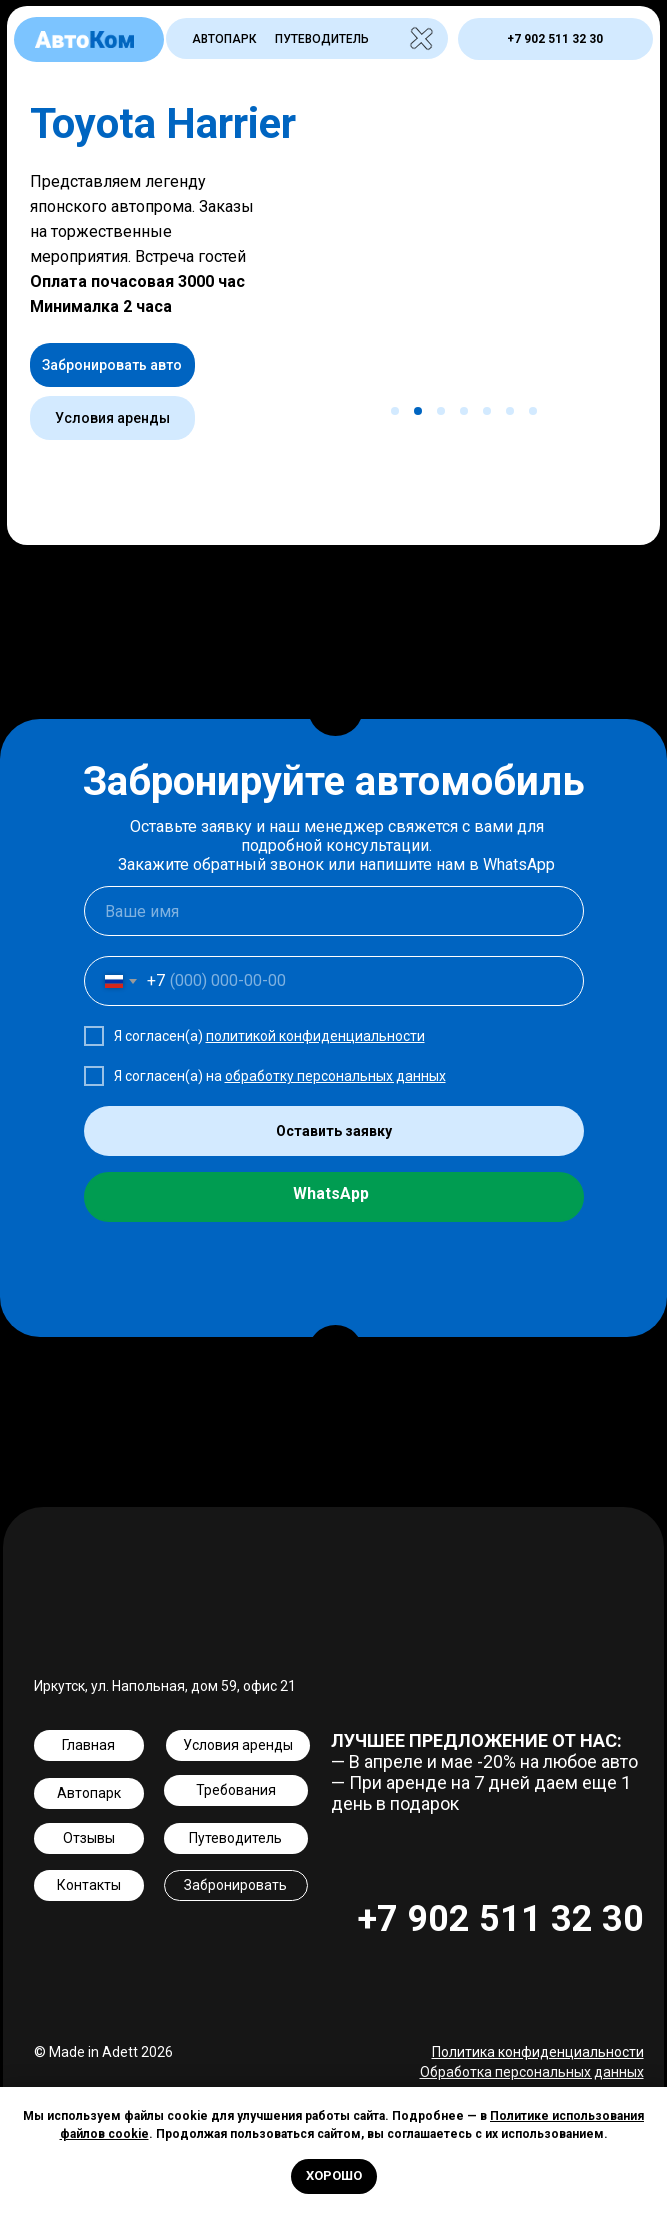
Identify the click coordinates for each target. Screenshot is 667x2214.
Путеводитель (322, 39)
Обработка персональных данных (532, 2072)
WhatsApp (331, 1193)
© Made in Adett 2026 (103, 2052)
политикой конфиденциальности (315, 1036)
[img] (420, 38)
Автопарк (224, 39)
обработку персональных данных (335, 1076)
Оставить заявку (334, 1131)
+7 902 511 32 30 (501, 1919)
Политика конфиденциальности (538, 2052)
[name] (334, 911)
